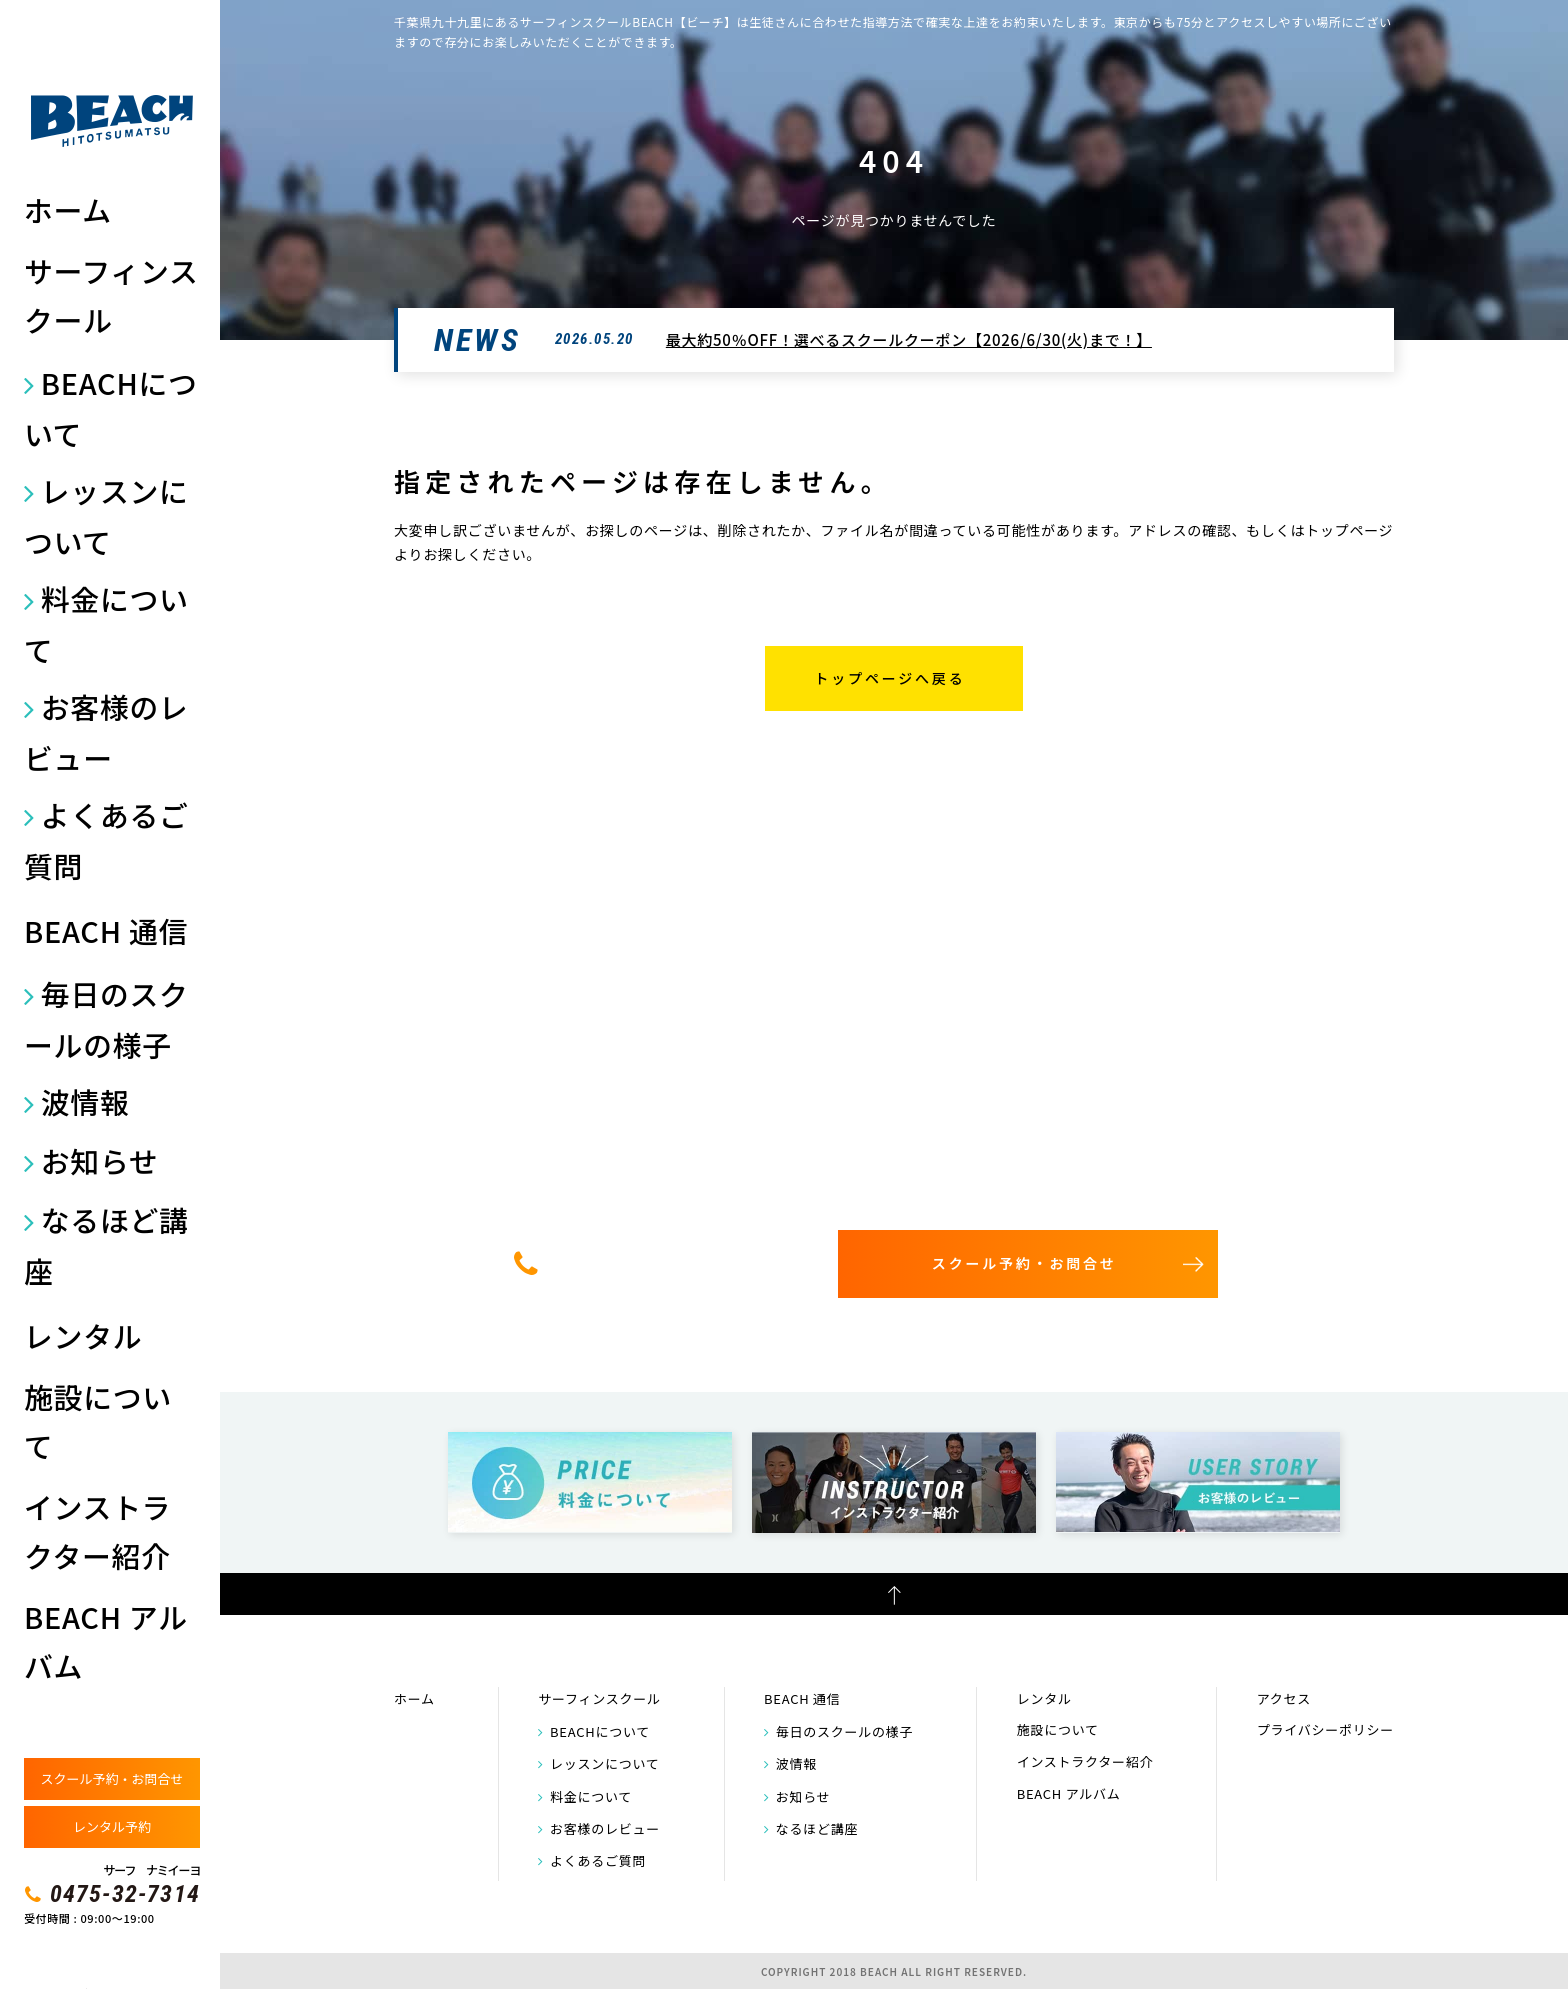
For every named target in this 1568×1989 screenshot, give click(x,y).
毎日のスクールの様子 (106, 1019)
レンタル (83, 1335)
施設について (98, 1421)
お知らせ (100, 1160)
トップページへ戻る (890, 678)
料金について (106, 624)
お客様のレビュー (106, 732)
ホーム (68, 209)
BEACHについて (111, 408)
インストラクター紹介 (97, 1531)
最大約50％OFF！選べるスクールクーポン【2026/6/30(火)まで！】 (909, 339)
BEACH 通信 (106, 930)
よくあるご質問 (106, 840)
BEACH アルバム (106, 1641)
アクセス (1284, 1698)
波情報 (85, 1101)
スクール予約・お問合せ (111, 1778)
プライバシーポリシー (1325, 1729)
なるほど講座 (106, 1245)
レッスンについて (106, 516)
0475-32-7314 (125, 1894)
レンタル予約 (112, 1826)
